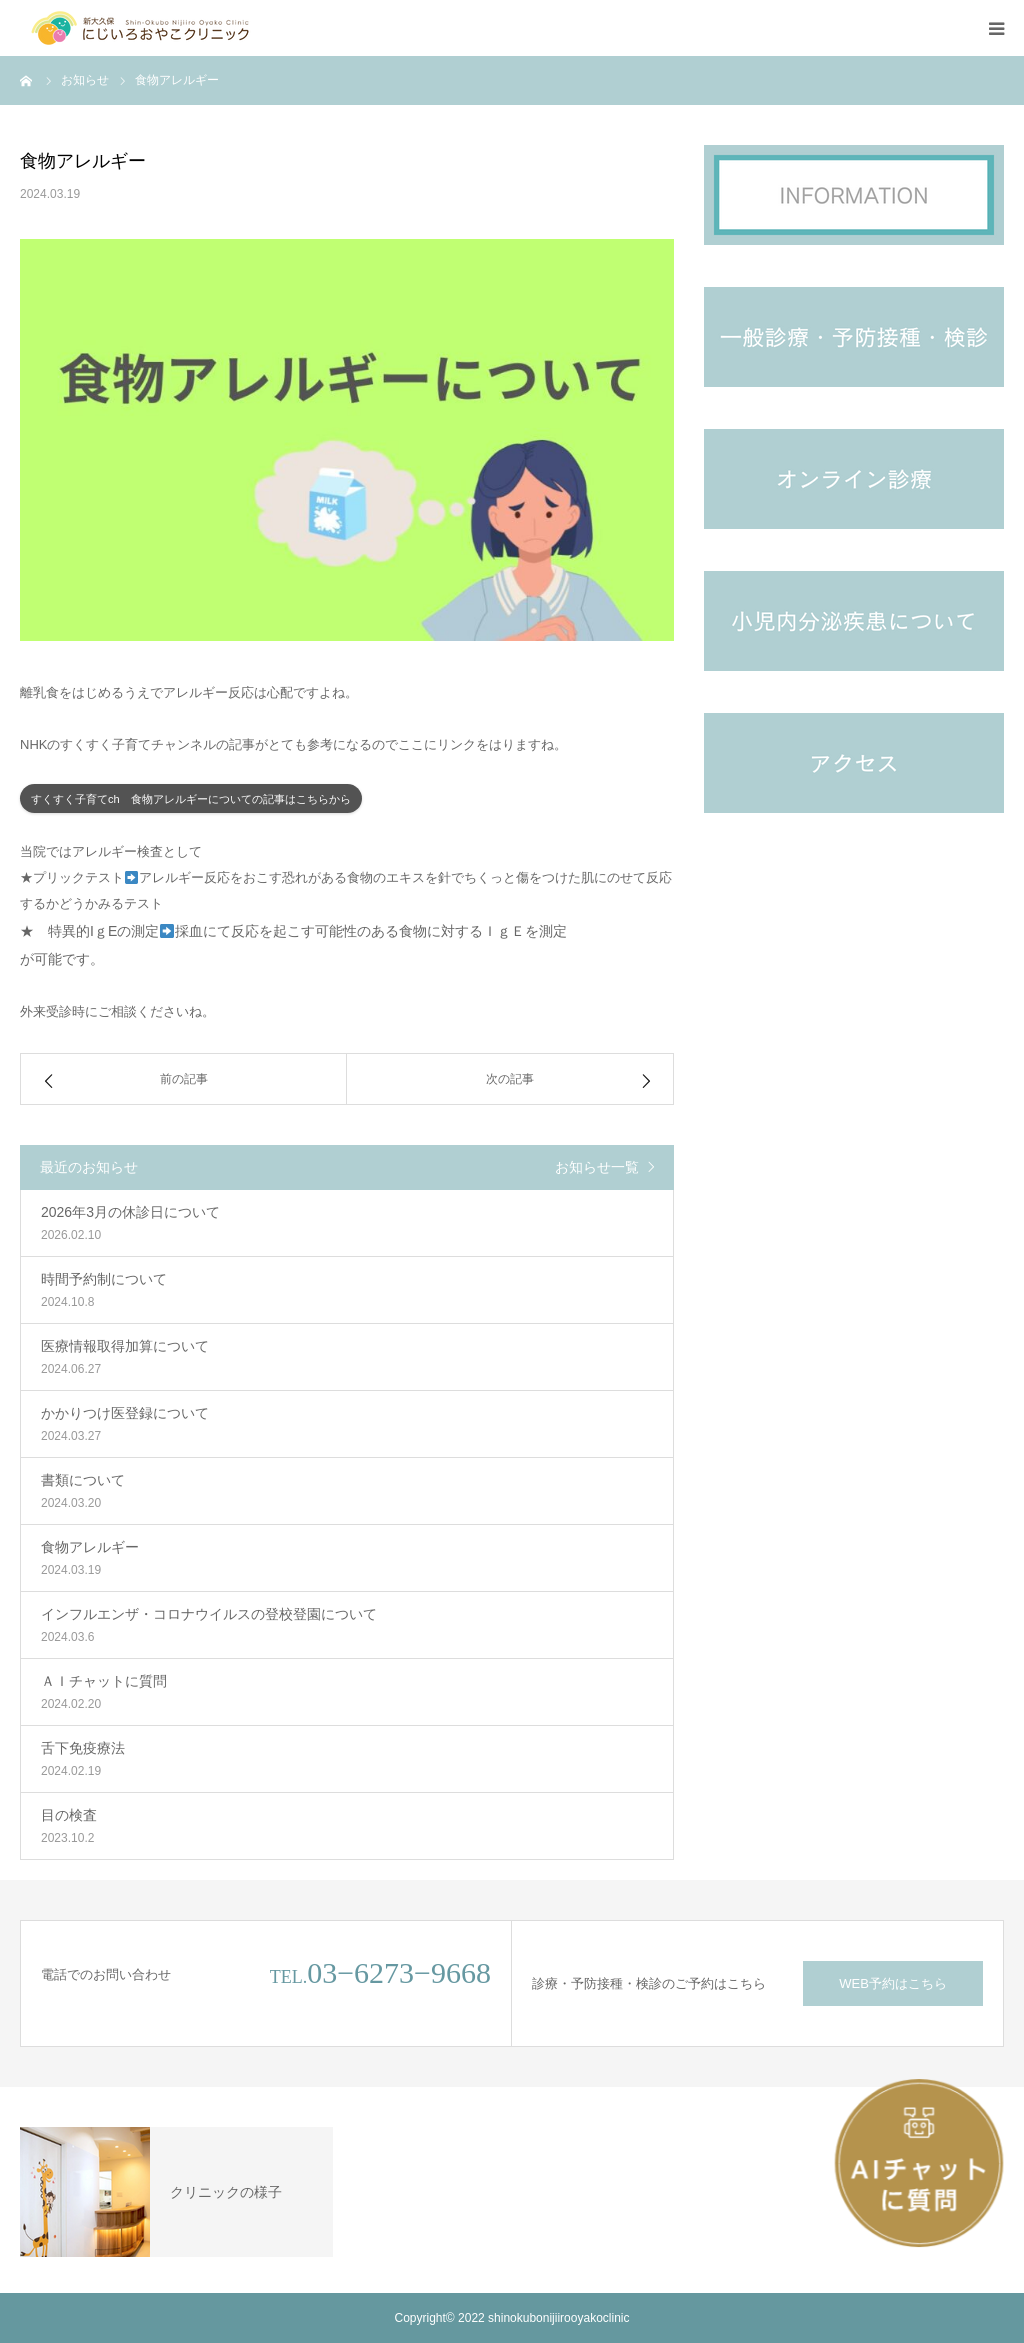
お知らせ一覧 (597, 1167)
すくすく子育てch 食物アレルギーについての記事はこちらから (191, 799)
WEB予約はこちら (893, 1983)
